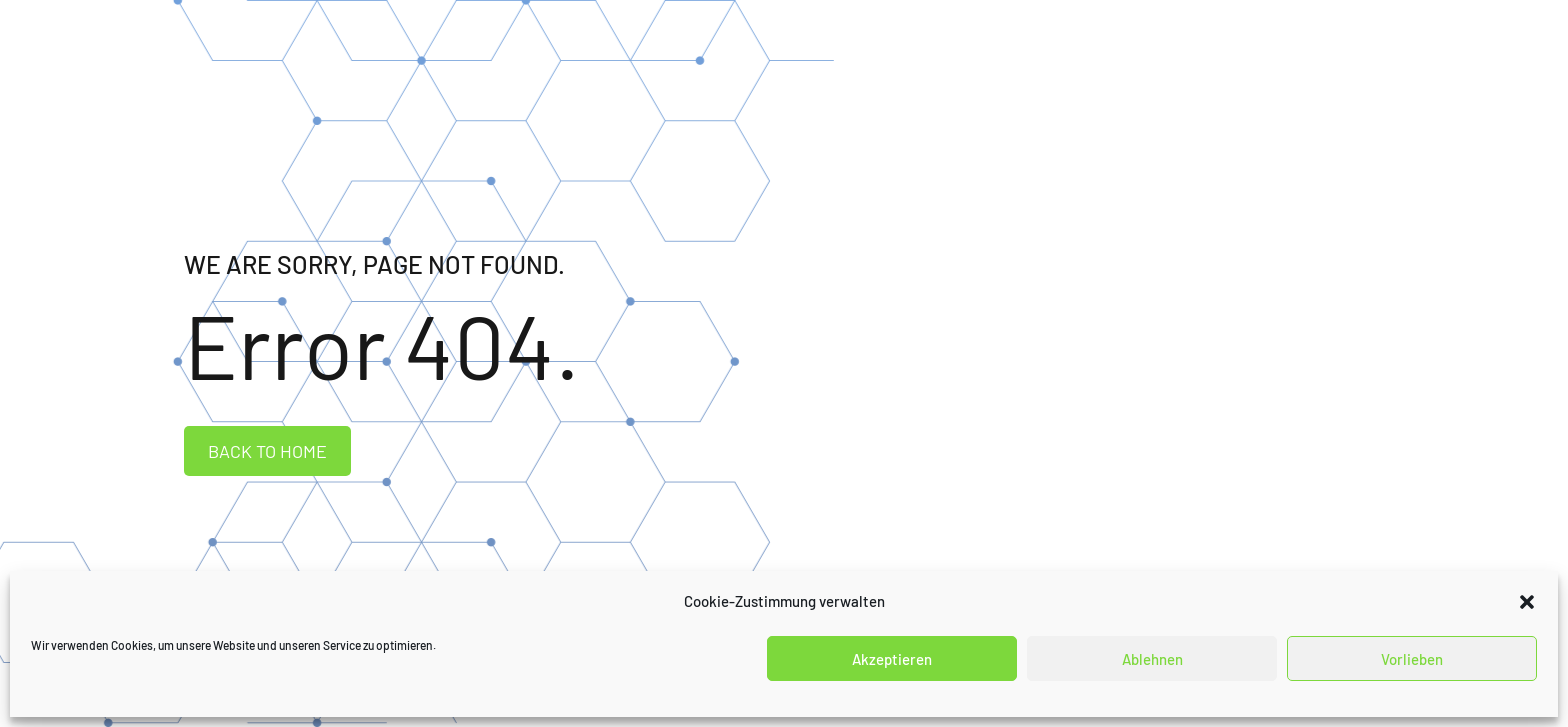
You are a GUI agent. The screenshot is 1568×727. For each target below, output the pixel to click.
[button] (1527, 602)
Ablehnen (1152, 659)
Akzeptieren (892, 659)
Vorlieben (1412, 659)
